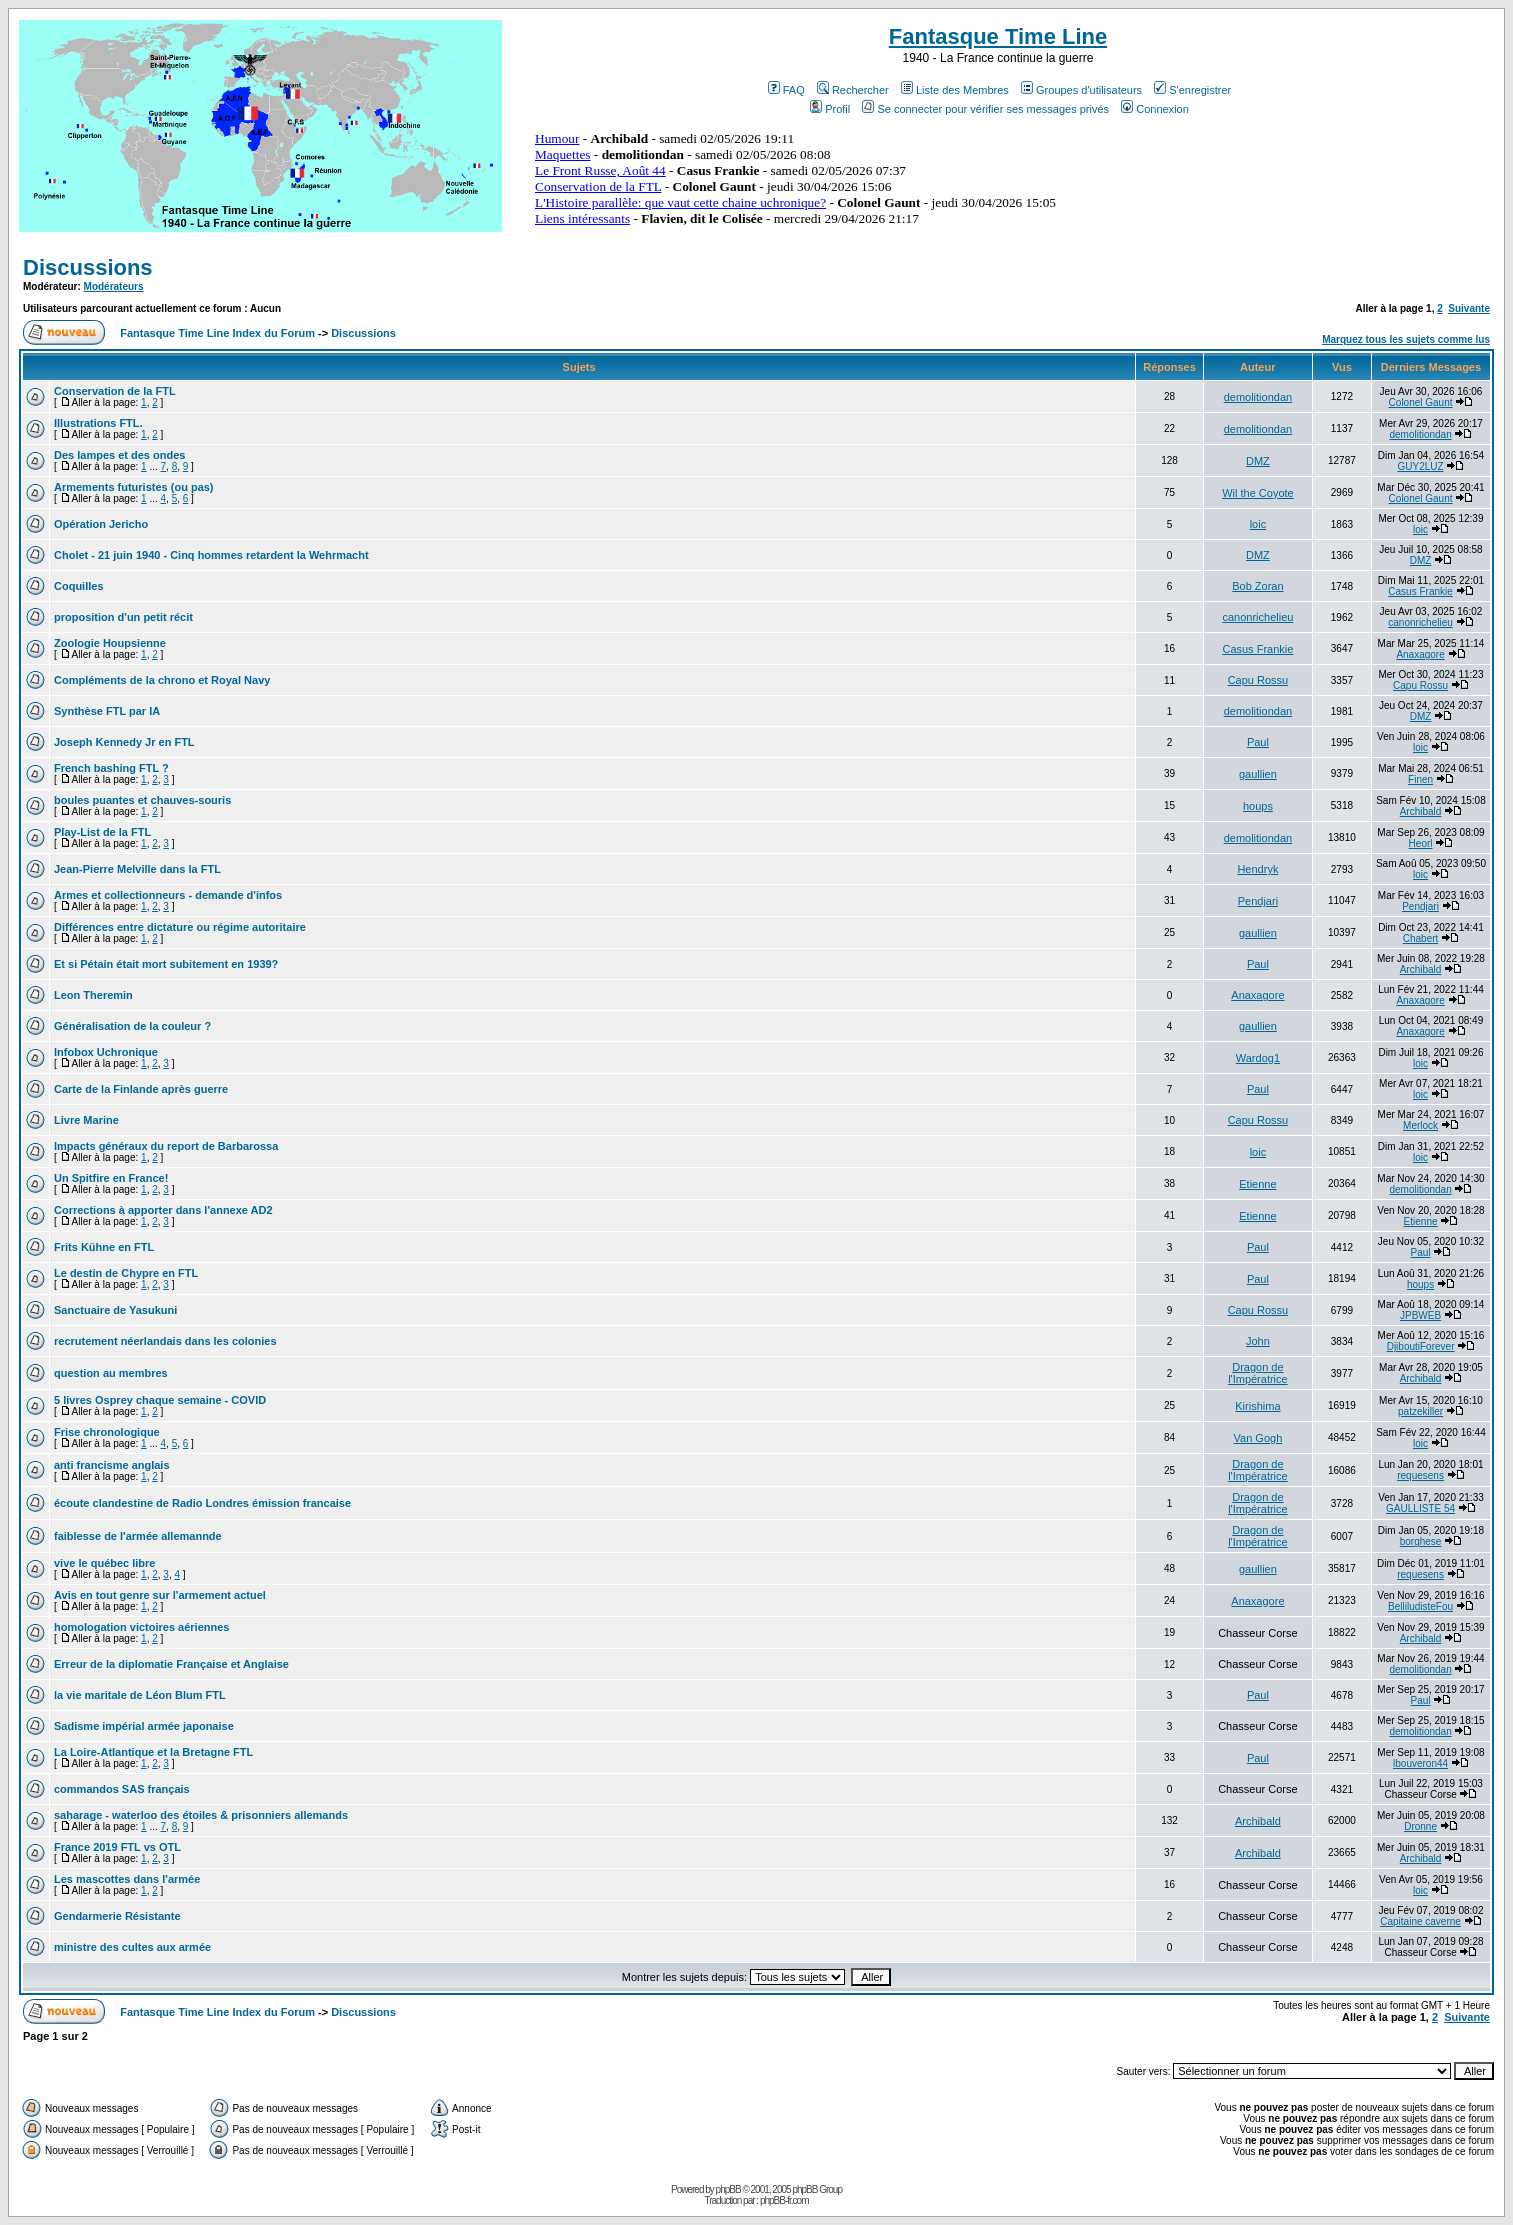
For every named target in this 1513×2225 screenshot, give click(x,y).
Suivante (1469, 308)
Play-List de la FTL (102, 832)
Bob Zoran (1257, 586)
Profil (830, 109)
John (1258, 1341)
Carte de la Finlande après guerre (141, 1089)
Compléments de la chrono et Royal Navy (162, 680)
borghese (1421, 1541)
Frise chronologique (107, 1432)
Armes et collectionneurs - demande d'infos (168, 895)
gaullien (1258, 774)
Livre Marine (86, 1120)
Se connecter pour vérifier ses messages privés (985, 109)
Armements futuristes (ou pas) (134, 487)
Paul (1258, 742)
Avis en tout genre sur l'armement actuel (160, 1595)
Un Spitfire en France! (111, 1178)
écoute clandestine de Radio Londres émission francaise (202, 1503)
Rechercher (853, 90)
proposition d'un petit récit (123, 617)
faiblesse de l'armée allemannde (138, 1536)
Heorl (1421, 843)
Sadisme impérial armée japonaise (144, 1726)
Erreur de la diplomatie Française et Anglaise (171, 1664)
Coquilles (79, 586)
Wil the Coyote (1258, 493)
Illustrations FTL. (98, 423)
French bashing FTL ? (111, 768)
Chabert (1421, 938)
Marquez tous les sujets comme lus (1406, 339)
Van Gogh (1258, 1438)
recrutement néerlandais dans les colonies (165, 1341)
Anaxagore (1420, 654)
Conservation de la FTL (115, 391)
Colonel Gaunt (1421, 402)
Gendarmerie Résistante (117, 1916)
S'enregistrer (1192, 90)
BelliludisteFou (1420, 1606)
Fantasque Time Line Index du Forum (217, 333)
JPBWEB (1420, 1315)
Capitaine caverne (1420, 1921)
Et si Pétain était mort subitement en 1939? (166, 964)
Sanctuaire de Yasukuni (115, 1310)
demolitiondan (1258, 397)
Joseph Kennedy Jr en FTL (124, 742)
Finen (1420, 779)
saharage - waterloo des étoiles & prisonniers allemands (201, 1815)
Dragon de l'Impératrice (1258, 1373)
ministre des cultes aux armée (132, 1947)
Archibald (1421, 811)
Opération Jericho (101, 524)
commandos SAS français (122, 1789)
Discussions (88, 267)
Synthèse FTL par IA (107, 711)
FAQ (786, 90)
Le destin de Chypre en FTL (126, 1273)
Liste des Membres (955, 90)
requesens (1420, 1475)
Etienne (1257, 1184)
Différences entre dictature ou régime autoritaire (180, 927)
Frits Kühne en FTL (104, 1247)
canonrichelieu (1257, 617)
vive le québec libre (105, 1563)
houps (1258, 806)
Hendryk (1257, 869)
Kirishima (1257, 1406)
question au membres (111, 1373)
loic (1258, 524)
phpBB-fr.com (784, 2200)
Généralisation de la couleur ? (132, 1026)
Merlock (1420, 1125)
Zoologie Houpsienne (110, 643)
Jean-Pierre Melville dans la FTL (137, 869)
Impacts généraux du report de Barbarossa (166, 1146)
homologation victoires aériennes (141, 1627)
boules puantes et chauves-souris (142, 800)
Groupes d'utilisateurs (1081, 90)
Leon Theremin (93, 995)
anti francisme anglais (112, 1465)
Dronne (1420, 1826)
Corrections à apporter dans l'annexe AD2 (163, 1210)
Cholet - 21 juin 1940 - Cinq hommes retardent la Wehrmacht (211, 555)
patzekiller (1420, 1411)
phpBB (728, 2189)
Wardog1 (1258, 1058)
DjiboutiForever (1421, 1346)
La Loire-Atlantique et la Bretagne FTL (153, 1752)
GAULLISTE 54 (1420, 1508)
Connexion (1155, 109)
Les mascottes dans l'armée (127, 1879)
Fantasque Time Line (998, 36)
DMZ (1258, 461)
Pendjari (1258, 901)
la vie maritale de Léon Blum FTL (140, 1695)
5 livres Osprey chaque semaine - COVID (160, 1400)
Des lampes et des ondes (119, 455)
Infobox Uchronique (106, 1052)
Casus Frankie (1420, 591)
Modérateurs (114, 286)
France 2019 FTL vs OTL (117, 1847)
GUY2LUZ (1421, 466)
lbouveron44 (1420, 1763)
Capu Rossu (1258, 680)
